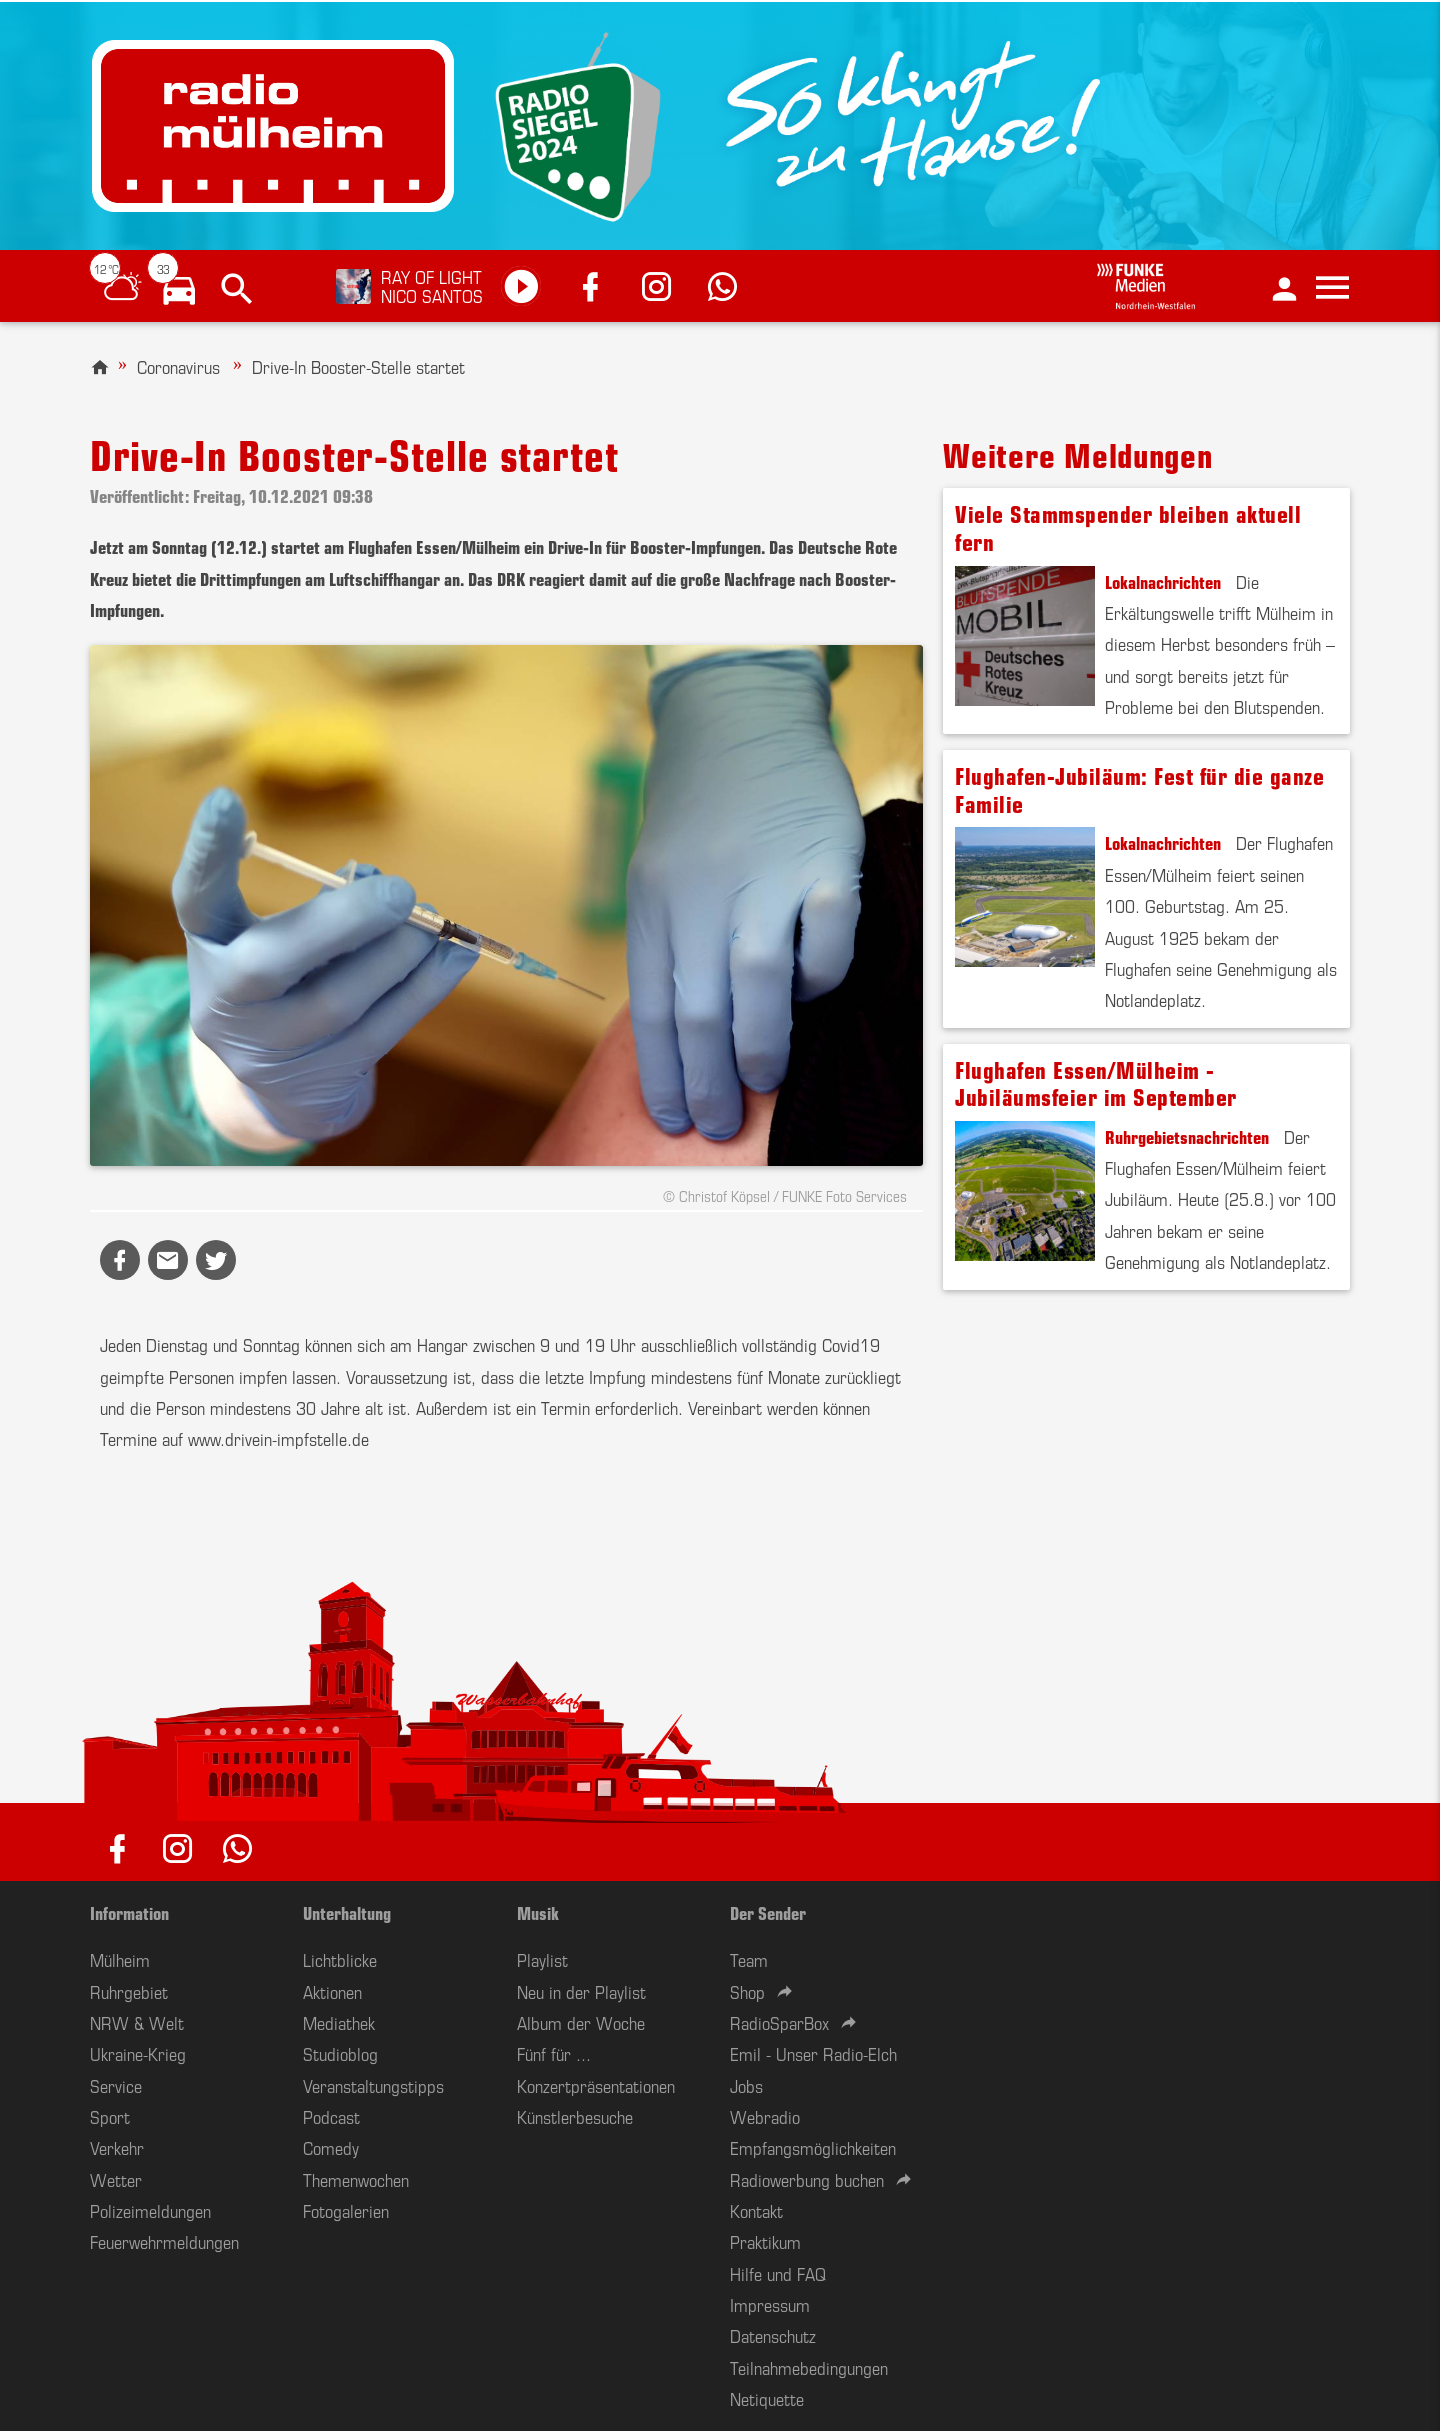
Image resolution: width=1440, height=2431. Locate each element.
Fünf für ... (554, 2053)
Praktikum (765, 2241)
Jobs (746, 2085)
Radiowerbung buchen (807, 2179)
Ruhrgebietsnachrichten (1187, 1136)
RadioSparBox (779, 2022)
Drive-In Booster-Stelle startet (358, 366)
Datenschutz (773, 2335)
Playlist (542, 1959)
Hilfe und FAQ (778, 2273)
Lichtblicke (340, 1959)
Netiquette (767, 2398)
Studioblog (340, 2053)
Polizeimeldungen (150, 2210)
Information (129, 1912)
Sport (110, 2116)
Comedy (331, 2147)
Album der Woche (581, 2022)
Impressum (770, 2304)
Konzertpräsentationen (596, 2085)
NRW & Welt (137, 2022)
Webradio (765, 2116)
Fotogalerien (346, 2210)
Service (116, 2085)
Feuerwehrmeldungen (164, 2241)
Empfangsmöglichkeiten (813, 2147)
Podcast (331, 2116)
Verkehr (117, 2147)
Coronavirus (178, 366)
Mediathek (339, 2022)
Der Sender (768, 1912)
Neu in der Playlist (581, 1991)
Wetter (116, 2179)
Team (749, 1959)
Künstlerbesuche (575, 2116)
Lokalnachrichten (1163, 581)
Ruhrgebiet (129, 1991)
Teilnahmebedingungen (809, 2367)
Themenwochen (356, 2179)
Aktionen (332, 1991)
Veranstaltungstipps (373, 2085)
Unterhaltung (347, 1912)
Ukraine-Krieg (138, 2053)
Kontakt (756, 2210)
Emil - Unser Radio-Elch (813, 2053)
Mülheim (120, 1959)
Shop (747, 1991)
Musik (538, 1912)
